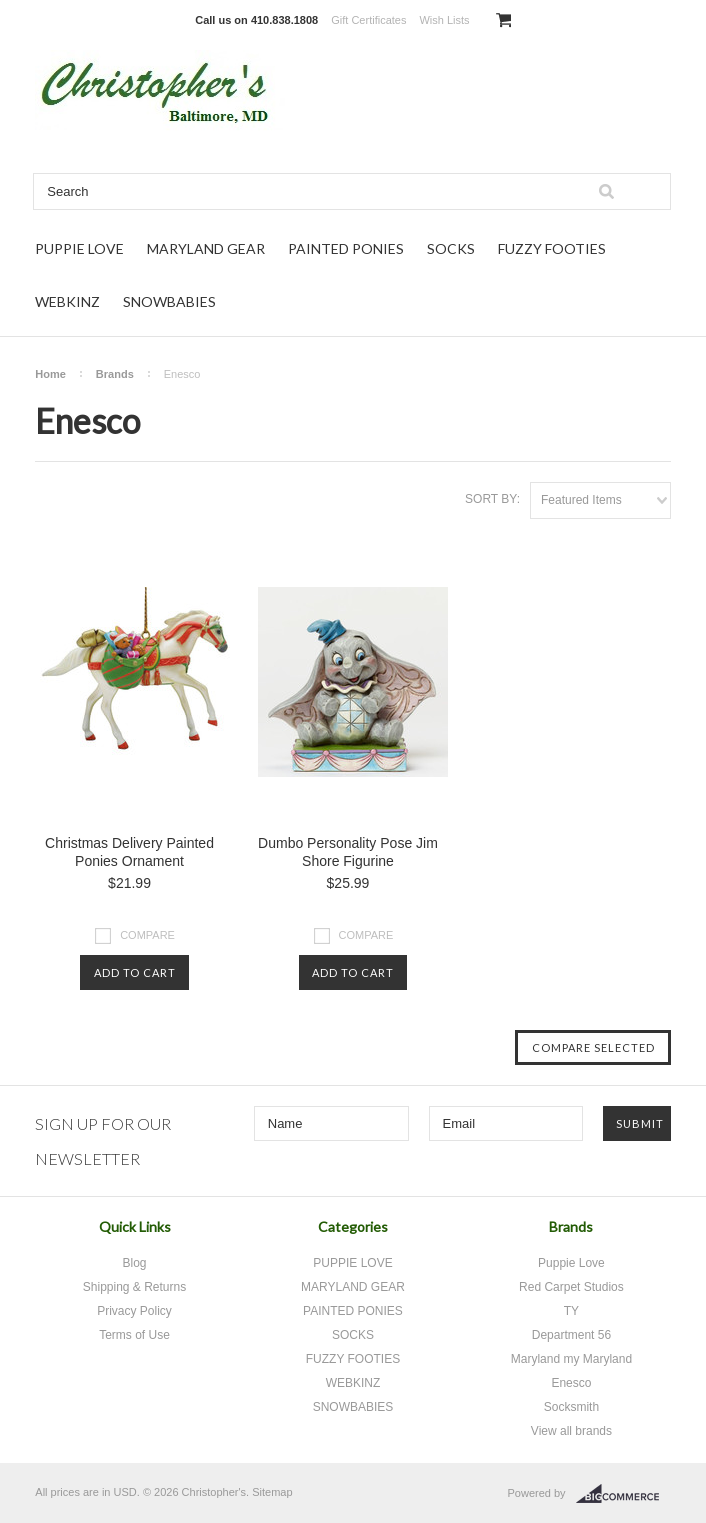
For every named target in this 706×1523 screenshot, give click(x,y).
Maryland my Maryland (571, 1359)
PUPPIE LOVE (79, 248)
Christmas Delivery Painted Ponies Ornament (129, 852)
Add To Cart (135, 972)
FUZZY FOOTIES (552, 248)
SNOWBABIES (169, 301)
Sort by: (492, 499)
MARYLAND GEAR (206, 248)
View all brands (571, 1431)
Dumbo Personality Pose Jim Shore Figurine (348, 852)
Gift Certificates (368, 20)
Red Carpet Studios (571, 1287)
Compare (147, 935)
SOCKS (451, 248)
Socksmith (571, 1407)
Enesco (571, 1383)
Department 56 (571, 1335)
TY (571, 1311)
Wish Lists (444, 20)
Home (50, 374)
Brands (115, 374)
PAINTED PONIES (346, 248)
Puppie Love (571, 1263)
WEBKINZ (67, 301)
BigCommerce (623, 1494)
